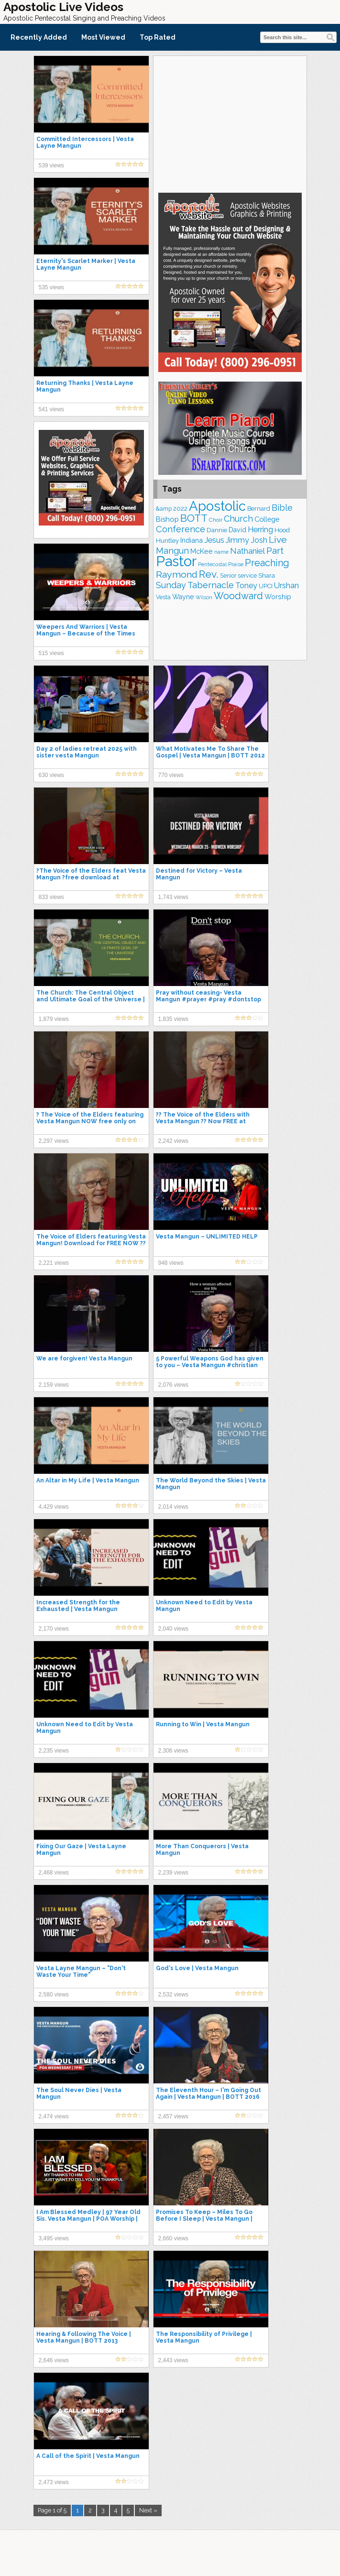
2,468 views (54, 1872)
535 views (51, 287)
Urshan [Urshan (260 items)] (286, 585)
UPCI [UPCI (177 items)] (266, 586)
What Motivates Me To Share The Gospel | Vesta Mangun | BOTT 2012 (210, 752)
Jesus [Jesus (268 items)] (214, 540)
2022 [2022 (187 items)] (180, 508)
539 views (51, 165)
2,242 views (173, 1141)
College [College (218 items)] (266, 519)
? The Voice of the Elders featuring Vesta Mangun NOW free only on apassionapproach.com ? (89, 1121)
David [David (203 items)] (237, 530)
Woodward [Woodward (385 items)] (238, 596)
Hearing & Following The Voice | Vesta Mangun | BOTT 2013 (83, 2337)
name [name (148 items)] (221, 551)
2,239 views (173, 1872)
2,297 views (54, 1141)
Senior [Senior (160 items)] (228, 575)
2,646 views (54, 2360)
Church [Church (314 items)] (238, 519)
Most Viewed (103, 37)
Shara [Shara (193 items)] (266, 575)
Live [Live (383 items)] (278, 539)
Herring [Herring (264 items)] (260, 529)
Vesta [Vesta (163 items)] (163, 597)
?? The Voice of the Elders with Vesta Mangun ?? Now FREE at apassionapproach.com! (203, 1121)
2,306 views (173, 1750)
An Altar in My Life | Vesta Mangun (87, 1480)
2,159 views (54, 1384)
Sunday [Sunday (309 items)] (171, 585)
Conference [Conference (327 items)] (180, 529)
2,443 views (173, 2360)
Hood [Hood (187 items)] (282, 530)
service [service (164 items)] (247, 575)
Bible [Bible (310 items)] (282, 508)
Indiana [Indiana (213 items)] (191, 540)
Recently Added (39, 37)
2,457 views (173, 2116)
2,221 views (54, 1263)
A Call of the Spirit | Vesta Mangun (88, 2456)
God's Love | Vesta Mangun (197, 1968)
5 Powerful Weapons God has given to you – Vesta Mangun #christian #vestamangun (209, 1365)
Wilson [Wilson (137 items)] (204, 597)
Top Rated (157, 37)
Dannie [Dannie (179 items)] (217, 530)
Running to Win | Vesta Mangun (203, 1724)
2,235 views (54, 1750)
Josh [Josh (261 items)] (259, 540)
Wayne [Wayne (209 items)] (183, 597)
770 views (171, 775)
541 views (51, 409)
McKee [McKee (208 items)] (201, 551)
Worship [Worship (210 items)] (277, 597)
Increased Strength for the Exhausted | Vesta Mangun (78, 1605)
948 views (171, 1263)
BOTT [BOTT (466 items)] (194, 518)
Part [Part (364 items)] (275, 550)
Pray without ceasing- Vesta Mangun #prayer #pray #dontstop (208, 996)
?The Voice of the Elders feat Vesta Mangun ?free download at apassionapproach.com (91, 877)
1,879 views (54, 1019)
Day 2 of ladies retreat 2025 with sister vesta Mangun (86, 752)
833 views (51, 897)
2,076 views (173, 1384)
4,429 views (54, 1506)
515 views (51, 653)
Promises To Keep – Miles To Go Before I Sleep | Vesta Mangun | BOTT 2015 (204, 2219)
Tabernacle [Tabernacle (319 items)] (210, 585)
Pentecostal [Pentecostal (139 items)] (212, 564)
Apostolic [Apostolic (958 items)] (217, 506)
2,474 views (54, 2116)
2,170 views (54, 1628)
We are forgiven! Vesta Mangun (84, 1358)
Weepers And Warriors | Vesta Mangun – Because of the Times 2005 (85, 634)
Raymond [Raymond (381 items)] (176, 574)
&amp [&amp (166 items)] (164, 508)
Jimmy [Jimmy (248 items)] (237, 540)
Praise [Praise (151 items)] (235, 564)
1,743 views (173, 897)
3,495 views (54, 2238)
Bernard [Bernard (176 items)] (258, 508)
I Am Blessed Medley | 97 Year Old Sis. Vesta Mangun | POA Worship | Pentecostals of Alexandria (88, 2219)
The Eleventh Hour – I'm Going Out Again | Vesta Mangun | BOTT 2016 (208, 2093)
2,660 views (173, 2238)
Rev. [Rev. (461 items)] (209, 574)
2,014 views (173, 1506)
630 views (51, 775)
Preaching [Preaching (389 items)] (267, 563)
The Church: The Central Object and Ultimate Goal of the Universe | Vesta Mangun (90, 999)
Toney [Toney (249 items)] (246, 585)
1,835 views (173, 1019)
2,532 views (173, 1994)
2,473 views (54, 2482)
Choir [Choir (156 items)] (215, 519)
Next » (148, 2510)
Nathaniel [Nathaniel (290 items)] (247, 551)
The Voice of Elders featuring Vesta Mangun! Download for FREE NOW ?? (91, 1240)
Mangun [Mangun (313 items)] (172, 551)
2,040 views (173, 1628)
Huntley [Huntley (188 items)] (167, 540)
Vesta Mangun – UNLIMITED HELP (207, 1236)
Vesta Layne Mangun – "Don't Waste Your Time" (81, 1971)
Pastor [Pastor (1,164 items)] (176, 561)
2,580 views (54, 1994)
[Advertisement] (230, 123)
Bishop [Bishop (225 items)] (167, 519)
